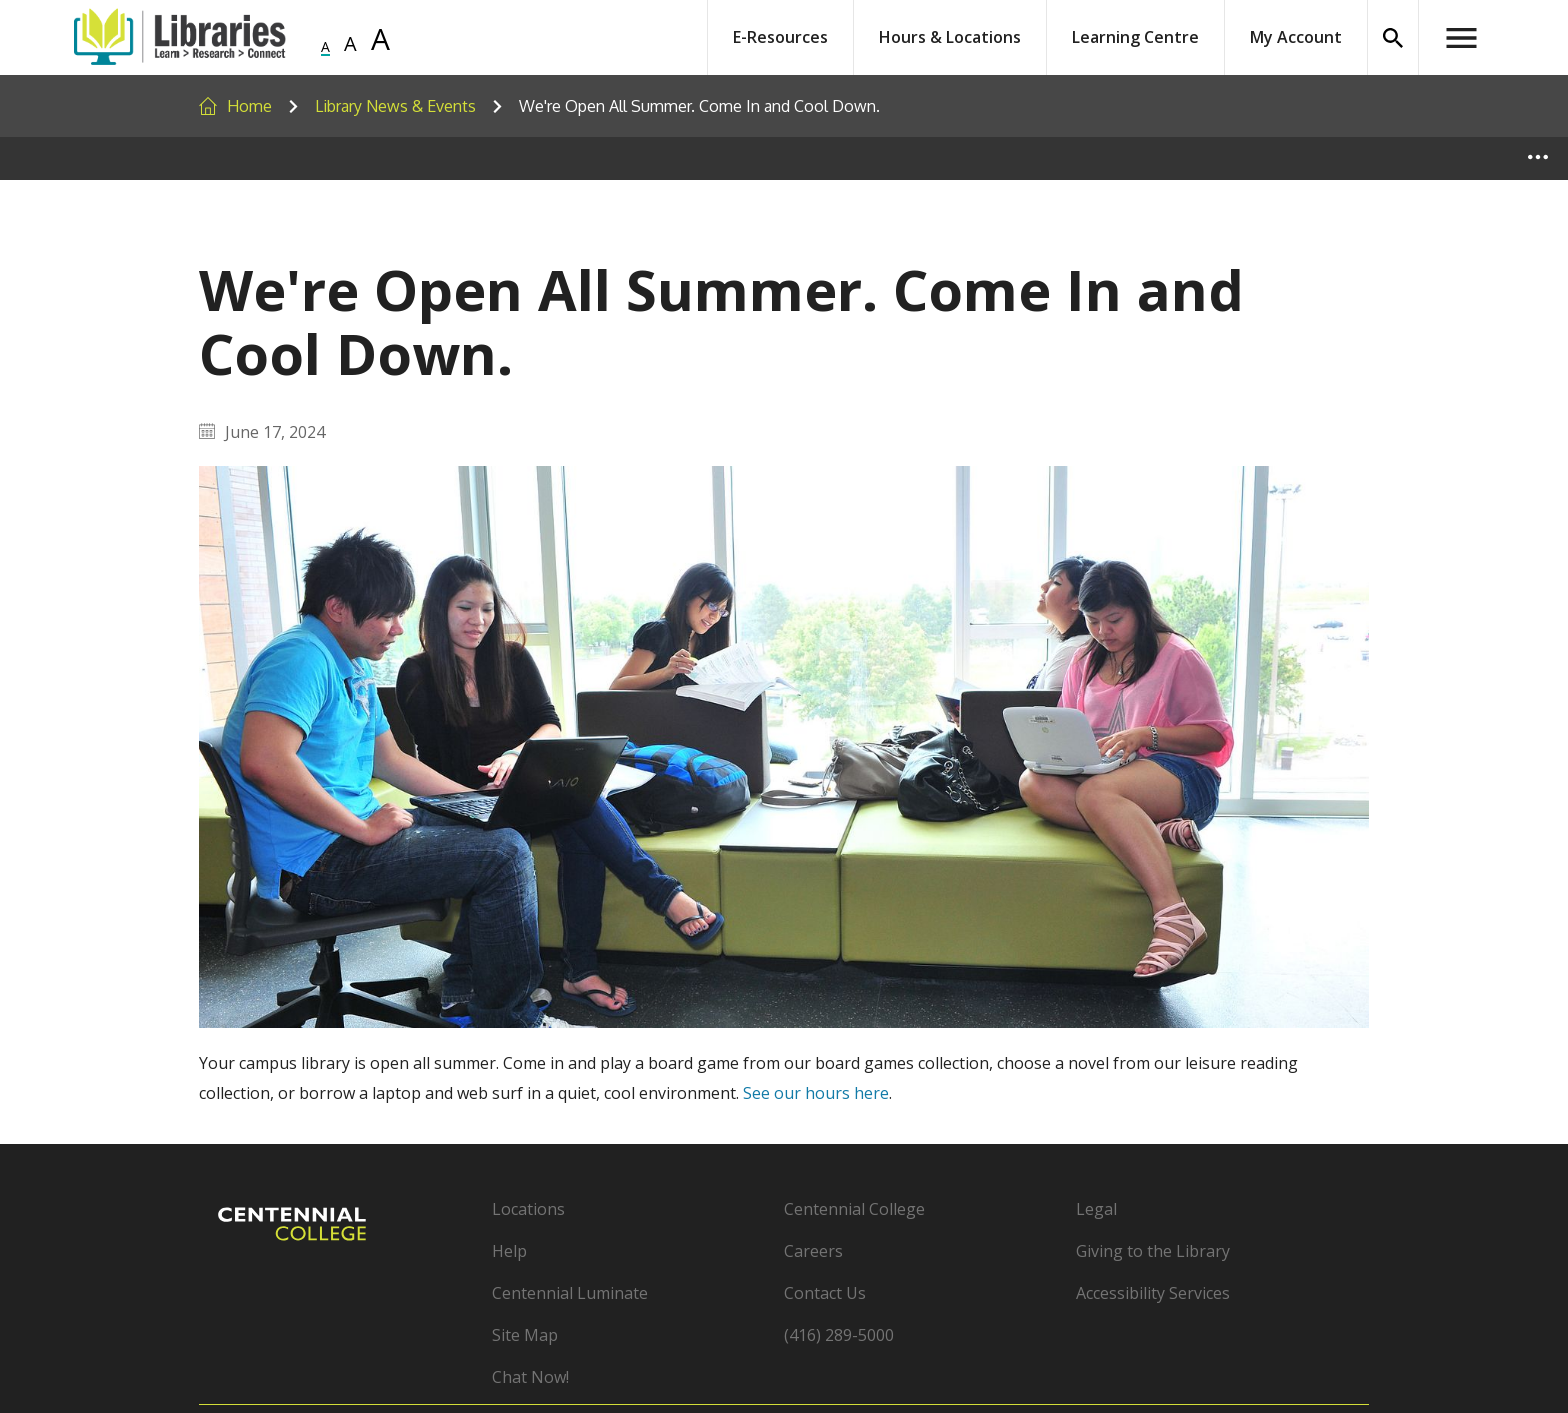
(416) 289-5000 (839, 1335)
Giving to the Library (1153, 1251)
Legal (1096, 1209)
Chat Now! (530, 1377)
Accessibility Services (1153, 1293)
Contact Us (825, 1293)
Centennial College (854, 1209)
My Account (1296, 37)
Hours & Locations (950, 37)
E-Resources (780, 37)
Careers (813, 1251)
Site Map (525, 1335)
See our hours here (816, 1093)
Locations (528, 1209)
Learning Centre (1135, 37)
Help (509, 1251)
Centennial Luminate (570, 1293)
